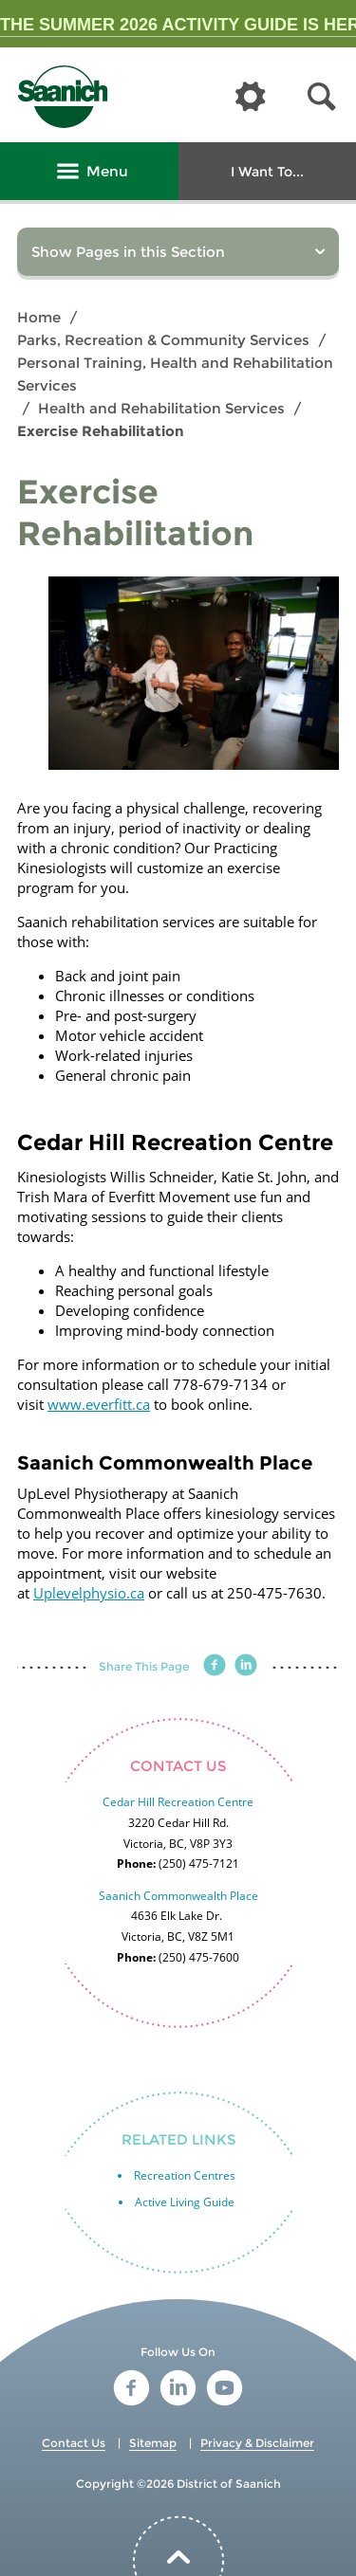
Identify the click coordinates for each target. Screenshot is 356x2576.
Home (39, 317)
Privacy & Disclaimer (257, 2443)
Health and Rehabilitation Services (161, 408)
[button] (322, 97)
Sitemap (153, 2443)
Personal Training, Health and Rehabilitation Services (175, 374)
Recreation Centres (184, 2175)
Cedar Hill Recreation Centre (178, 1802)
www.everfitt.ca (98, 1404)
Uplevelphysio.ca (88, 1592)
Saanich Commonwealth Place (178, 1896)
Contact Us (73, 2443)
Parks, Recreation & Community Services (163, 340)
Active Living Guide (184, 2202)
